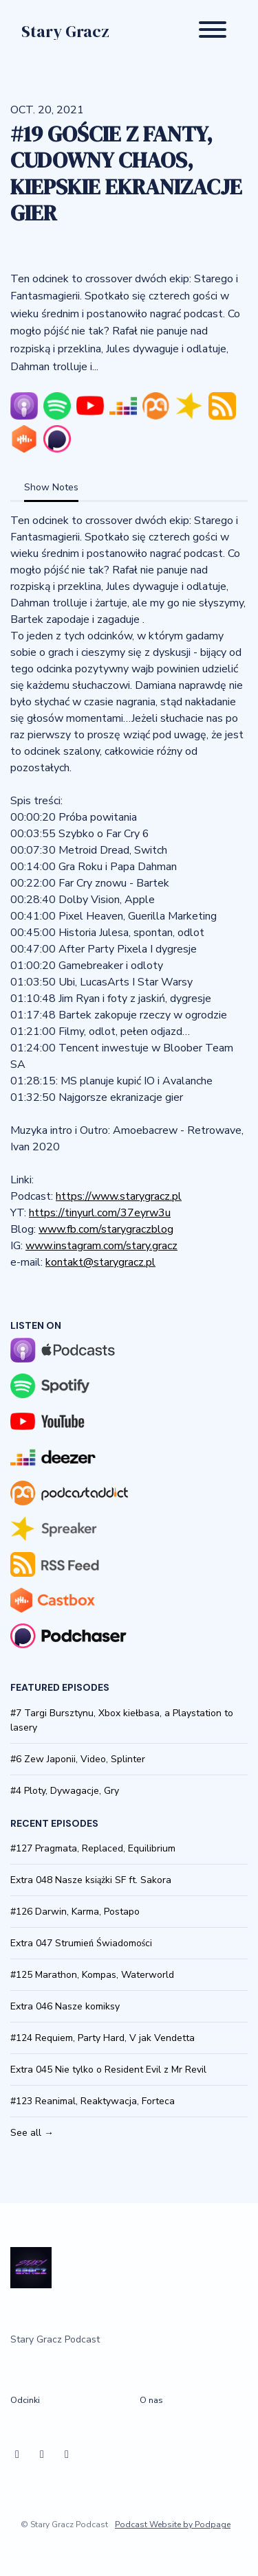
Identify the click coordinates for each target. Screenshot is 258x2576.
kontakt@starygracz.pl (100, 1262)
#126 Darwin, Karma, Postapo (75, 1911)
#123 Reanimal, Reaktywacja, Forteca (92, 2101)
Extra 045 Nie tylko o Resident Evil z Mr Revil (108, 2069)
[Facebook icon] (17, 2454)
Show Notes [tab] (51, 487)
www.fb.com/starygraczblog (106, 1229)
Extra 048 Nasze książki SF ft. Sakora (90, 1880)
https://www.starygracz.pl (119, 1196)
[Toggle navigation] (213, 32)
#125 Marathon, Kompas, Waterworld (92, 1974)
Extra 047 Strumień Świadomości (81, 1943)
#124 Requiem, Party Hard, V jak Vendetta (102, 2037)
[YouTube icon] (67, 2454)
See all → (32, 2132)
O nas (151, 2400)
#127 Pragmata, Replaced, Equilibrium (92, 1848)
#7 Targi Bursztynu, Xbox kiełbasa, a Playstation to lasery (121, 1720)
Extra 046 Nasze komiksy (65, 2006)
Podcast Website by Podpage (172, 2524)
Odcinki (25, 2400)
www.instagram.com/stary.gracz (101, 1245)
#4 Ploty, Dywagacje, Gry (64, 1790)
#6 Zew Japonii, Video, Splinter (77, 1759)
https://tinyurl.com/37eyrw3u (100, 1212)
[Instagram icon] (42, 2454)
